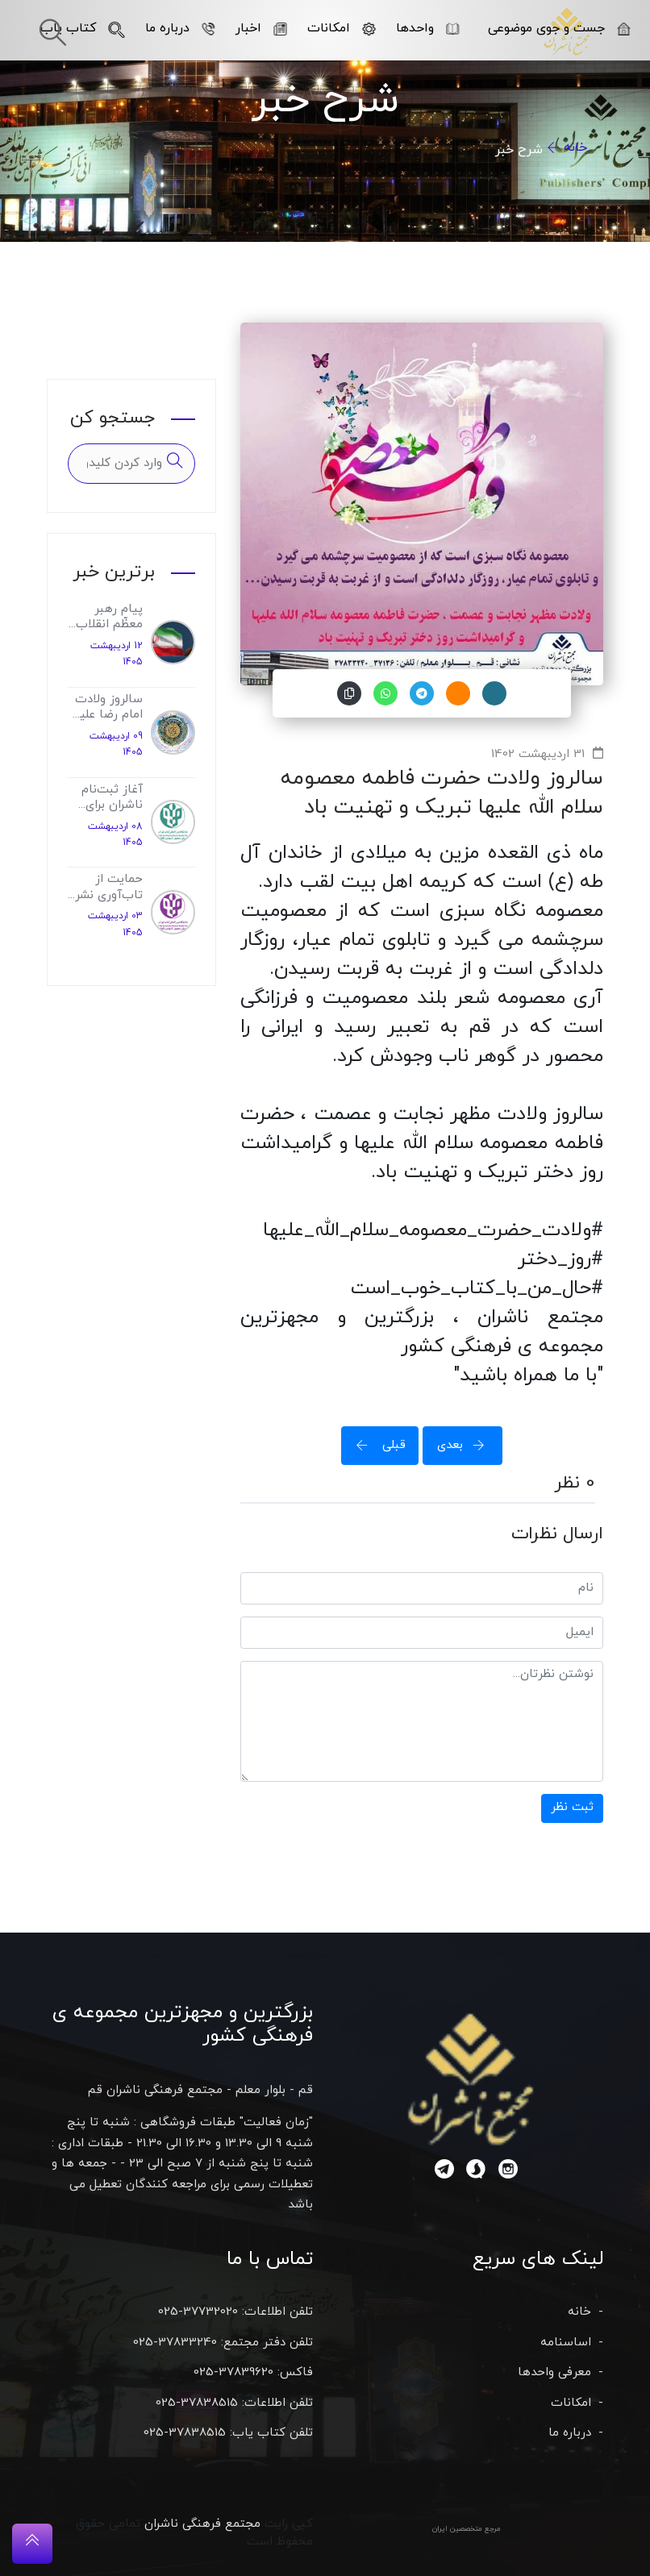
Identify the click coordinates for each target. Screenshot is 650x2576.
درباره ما (180, 28)
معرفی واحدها (554, 2372)
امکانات (341, 28)
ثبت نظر (572, 1807)
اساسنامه (565, 2342)
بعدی (466, 1445)
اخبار (261, 28)
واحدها (428, 28)
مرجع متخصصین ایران (466, 2529)
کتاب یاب (82, 28)
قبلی (376, 1445)
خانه (575, 147)
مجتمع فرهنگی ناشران (202, 2524)
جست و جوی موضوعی (559, 28)
